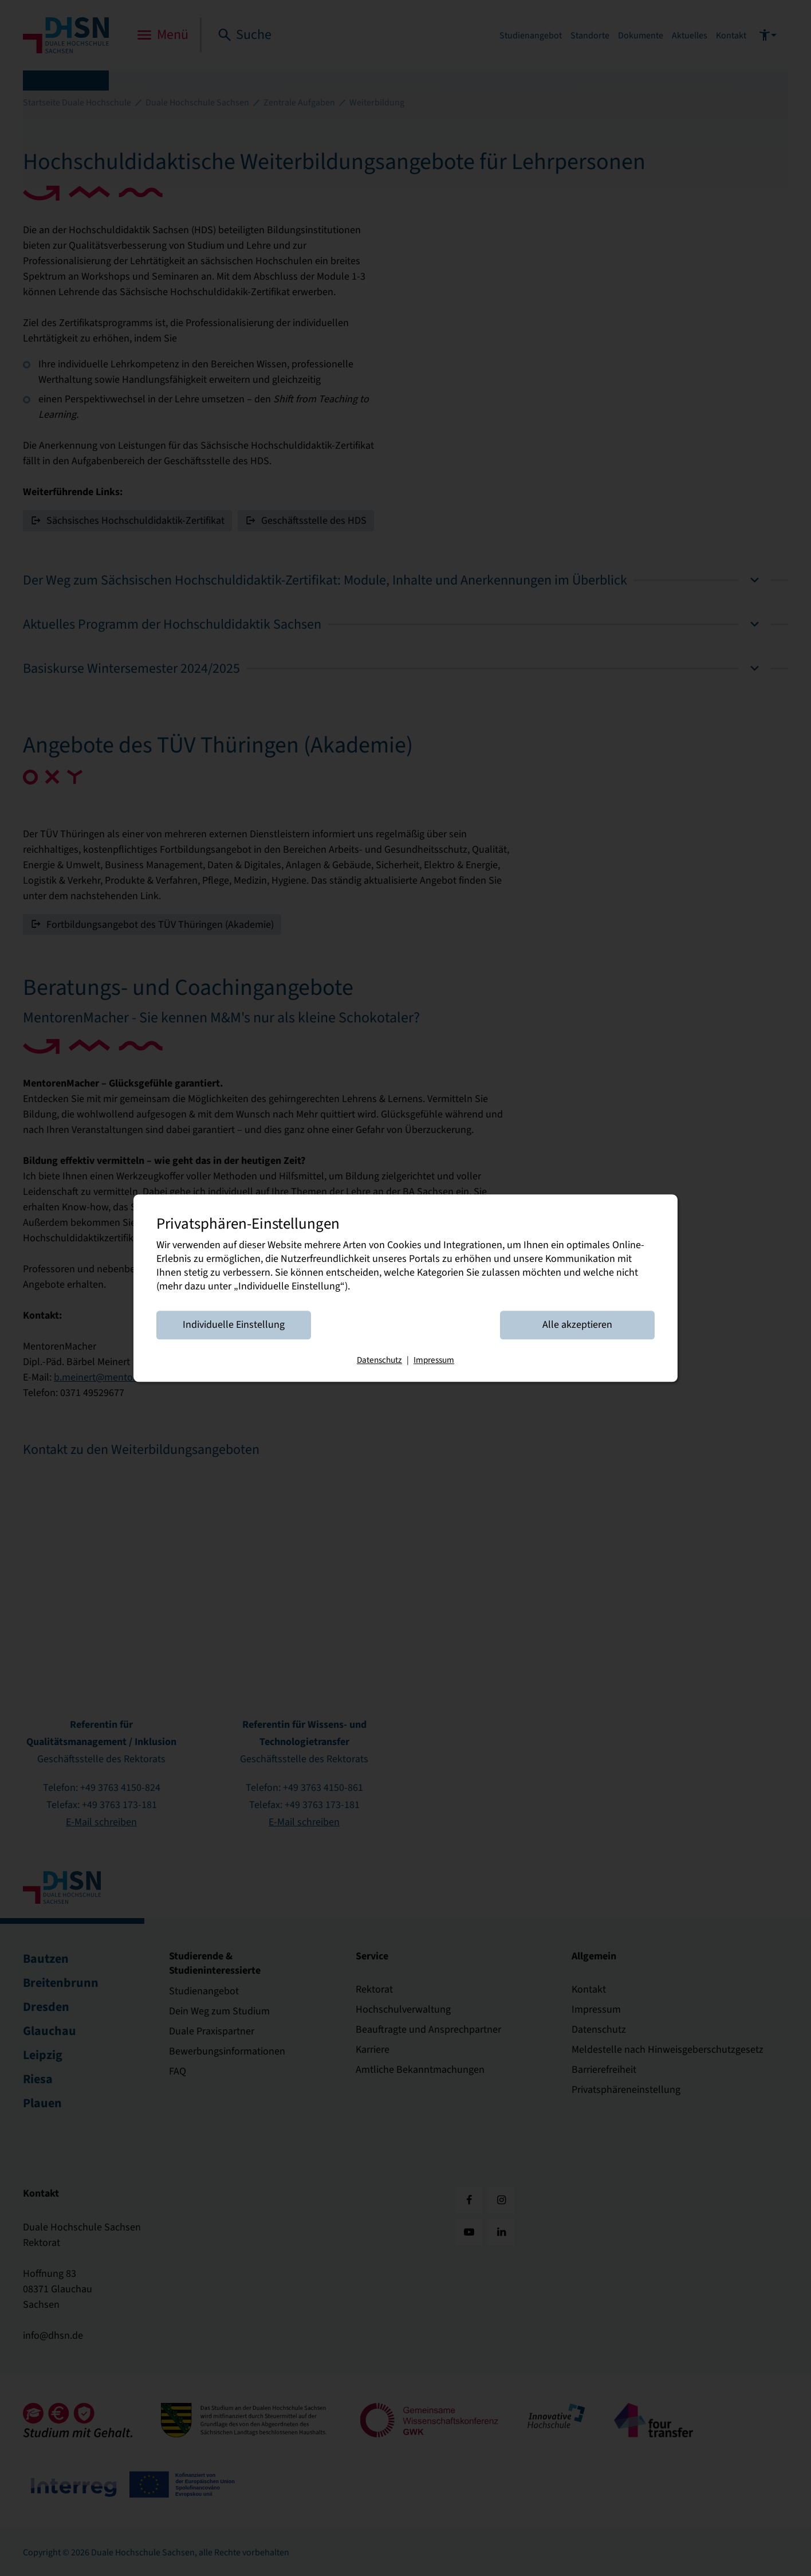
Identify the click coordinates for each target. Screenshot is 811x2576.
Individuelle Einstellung (234, 1325)
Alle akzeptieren (577, 1325)
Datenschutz (379, 1360)
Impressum (434, 1360)
